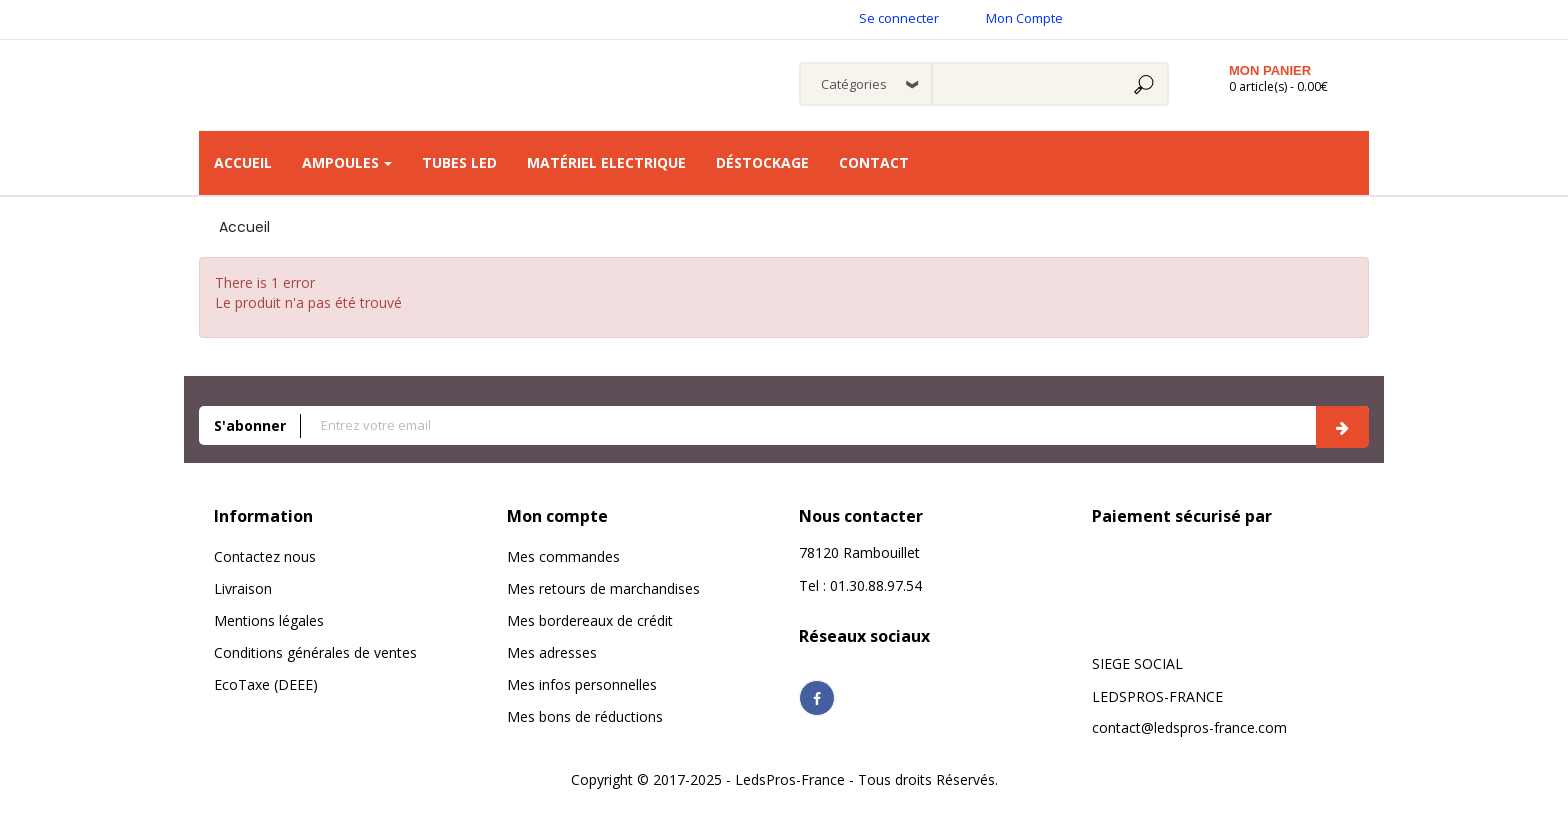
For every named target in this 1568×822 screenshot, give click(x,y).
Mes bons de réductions (585, 716)
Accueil (244, 227)
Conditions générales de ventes (315, 652)
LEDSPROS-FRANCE (1157, 696)
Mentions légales (269, 620)
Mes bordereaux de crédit (590, 620)
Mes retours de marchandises (603, 588)
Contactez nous (265, 556)
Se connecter (899, 18)
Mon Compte (1024, 18)
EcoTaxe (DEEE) (266, 684)
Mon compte (557, 516)
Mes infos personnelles (582, 684)
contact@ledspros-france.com (1189, 727)
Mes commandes (563, 556)
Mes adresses (552, 652)
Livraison (243, 588)
